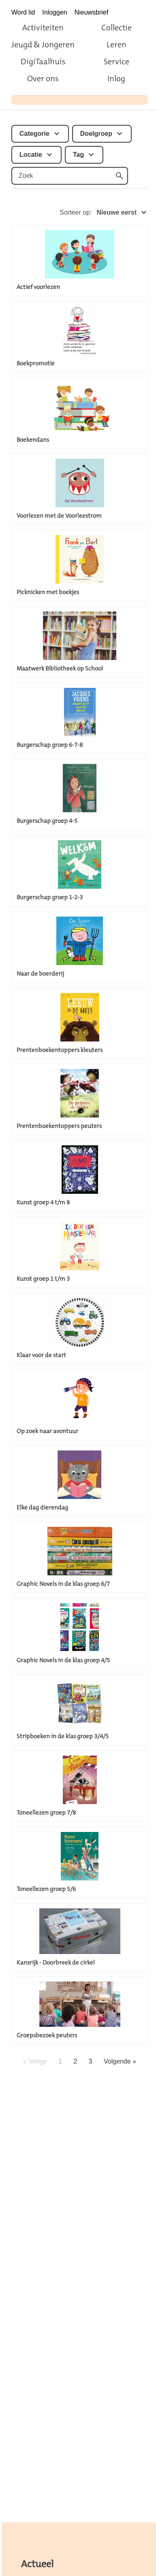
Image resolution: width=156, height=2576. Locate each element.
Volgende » (120, 2061)
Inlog (116, 78)
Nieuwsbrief (92, 12)
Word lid (23, 12)
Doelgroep (96, 133)
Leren (116, 44)
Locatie (30, 154)
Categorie (34, 133)
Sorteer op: (104, 212)
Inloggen (54, 12)
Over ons (43, 78)
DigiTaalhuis (43, 61)
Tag (78, 154)
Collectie (116, 27)
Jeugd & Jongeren (43, 44)
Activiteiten (43, 27)
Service (116, 61)
